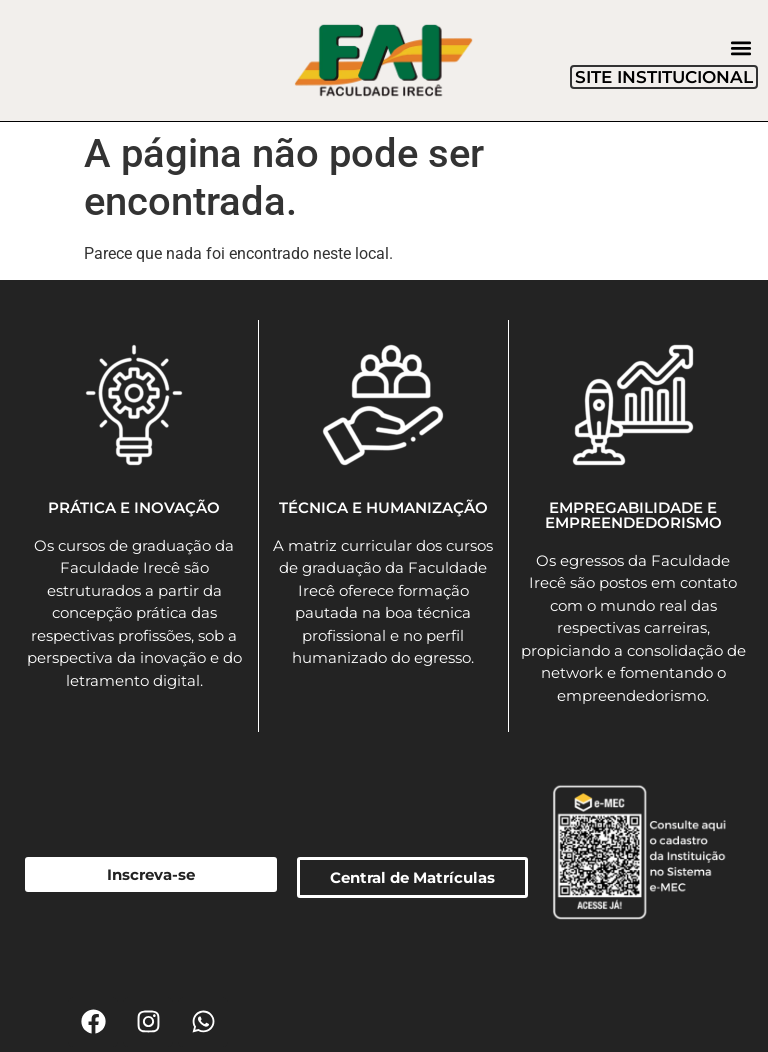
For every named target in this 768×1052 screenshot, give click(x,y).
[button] (741, 48)
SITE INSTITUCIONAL (664, 77)
